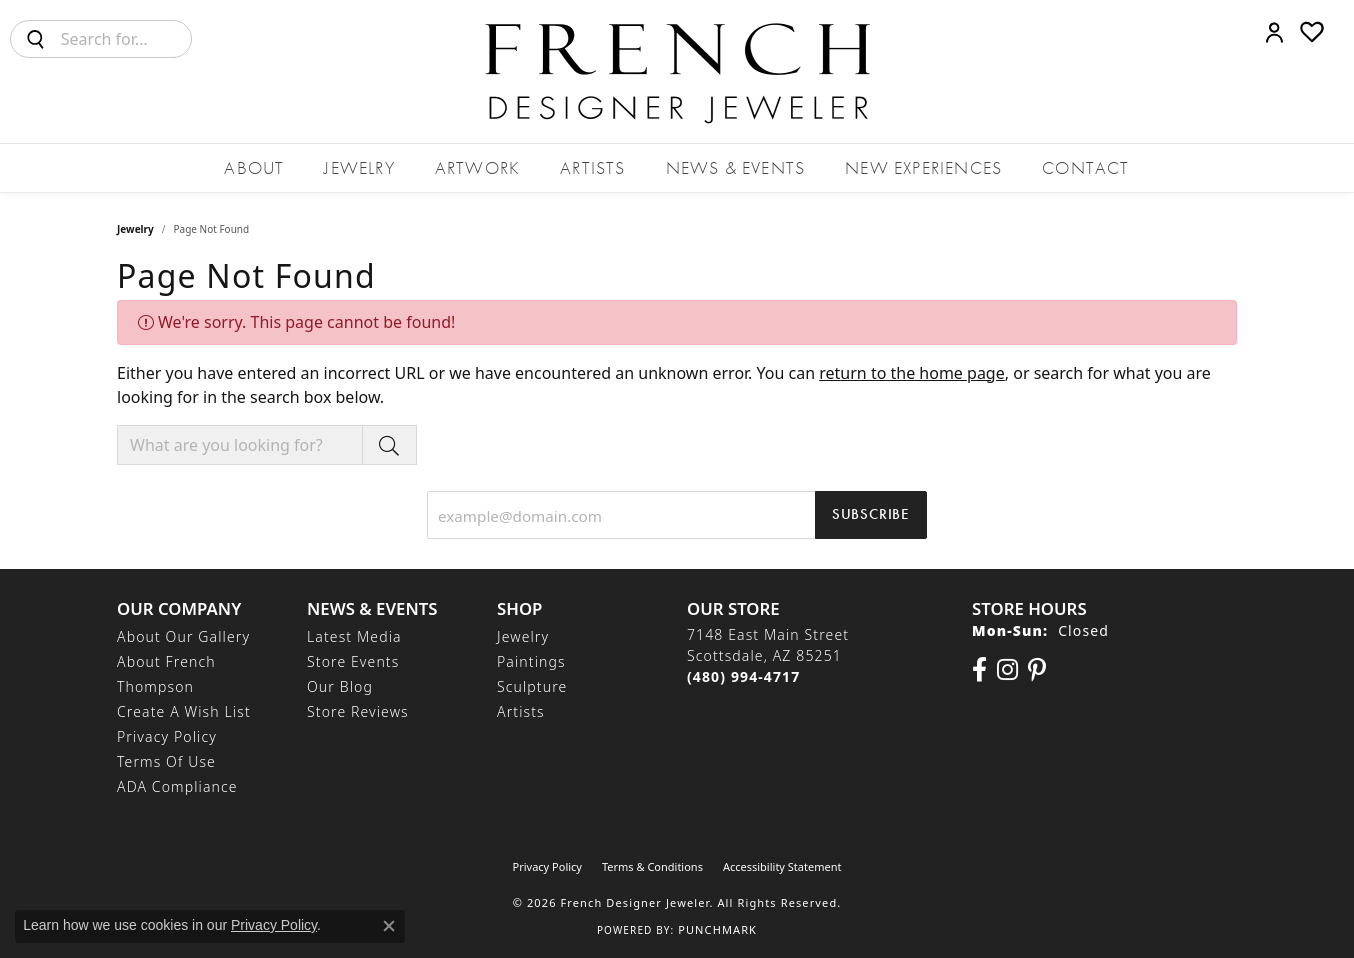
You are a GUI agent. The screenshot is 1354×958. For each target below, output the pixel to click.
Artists (592, 167)
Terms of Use (166, 761)
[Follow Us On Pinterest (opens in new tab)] (1037, 670)
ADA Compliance (177, 786)
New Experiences (923, 167)
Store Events (353, 661)
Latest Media (354, 636)
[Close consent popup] (389, 926)
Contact (1085, 167)
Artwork (477, 167)
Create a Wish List (184, 711)
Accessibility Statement (782, 866)
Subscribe (871, 514)
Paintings (531, 661)
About (254, 167)
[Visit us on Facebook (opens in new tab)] (979, 670)
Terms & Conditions (652, 866)
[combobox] (126, 39)
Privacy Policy (167, 736)
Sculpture (532, 686)
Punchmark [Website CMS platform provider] (717, 929)
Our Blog (340, 686)
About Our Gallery (183, 636)
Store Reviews (358, 711)
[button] (1274, 32)
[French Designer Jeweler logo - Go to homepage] (677, 71)
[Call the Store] (743, 676)
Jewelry (359, 167)
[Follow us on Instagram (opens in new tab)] (1007, 670)
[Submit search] (36, 39)
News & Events (736, 167)
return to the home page (912, 373)
